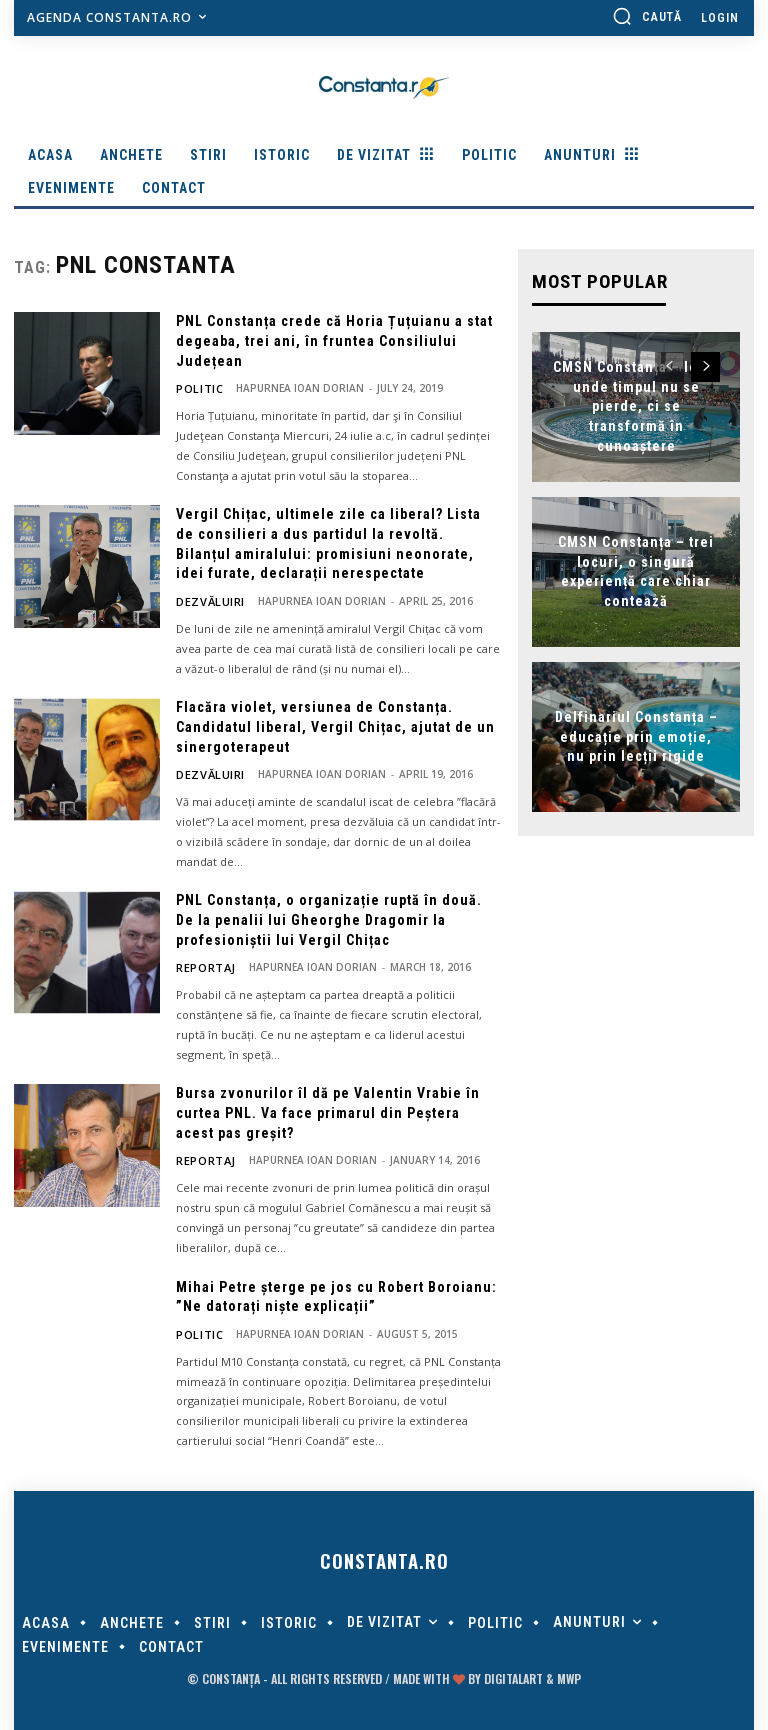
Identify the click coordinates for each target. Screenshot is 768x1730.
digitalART (513, 1672)
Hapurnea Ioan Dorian (292, 388)
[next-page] (705, 365)
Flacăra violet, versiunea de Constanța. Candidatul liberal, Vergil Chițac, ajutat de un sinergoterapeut (335, 724)
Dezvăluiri (205, 600)
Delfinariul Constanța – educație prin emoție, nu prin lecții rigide (636, 734)
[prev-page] (669, 365)
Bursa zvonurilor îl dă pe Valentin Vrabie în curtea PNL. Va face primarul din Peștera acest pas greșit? (328, 1108)
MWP (569, 1672)
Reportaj (201, 964)
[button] (647, 16)
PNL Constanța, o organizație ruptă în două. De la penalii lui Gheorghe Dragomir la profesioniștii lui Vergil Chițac (329, 916)
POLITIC (195, 388)
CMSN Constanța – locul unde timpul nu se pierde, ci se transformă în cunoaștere (636, 404)
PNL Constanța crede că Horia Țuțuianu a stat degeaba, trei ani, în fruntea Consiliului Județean (334, 340)
